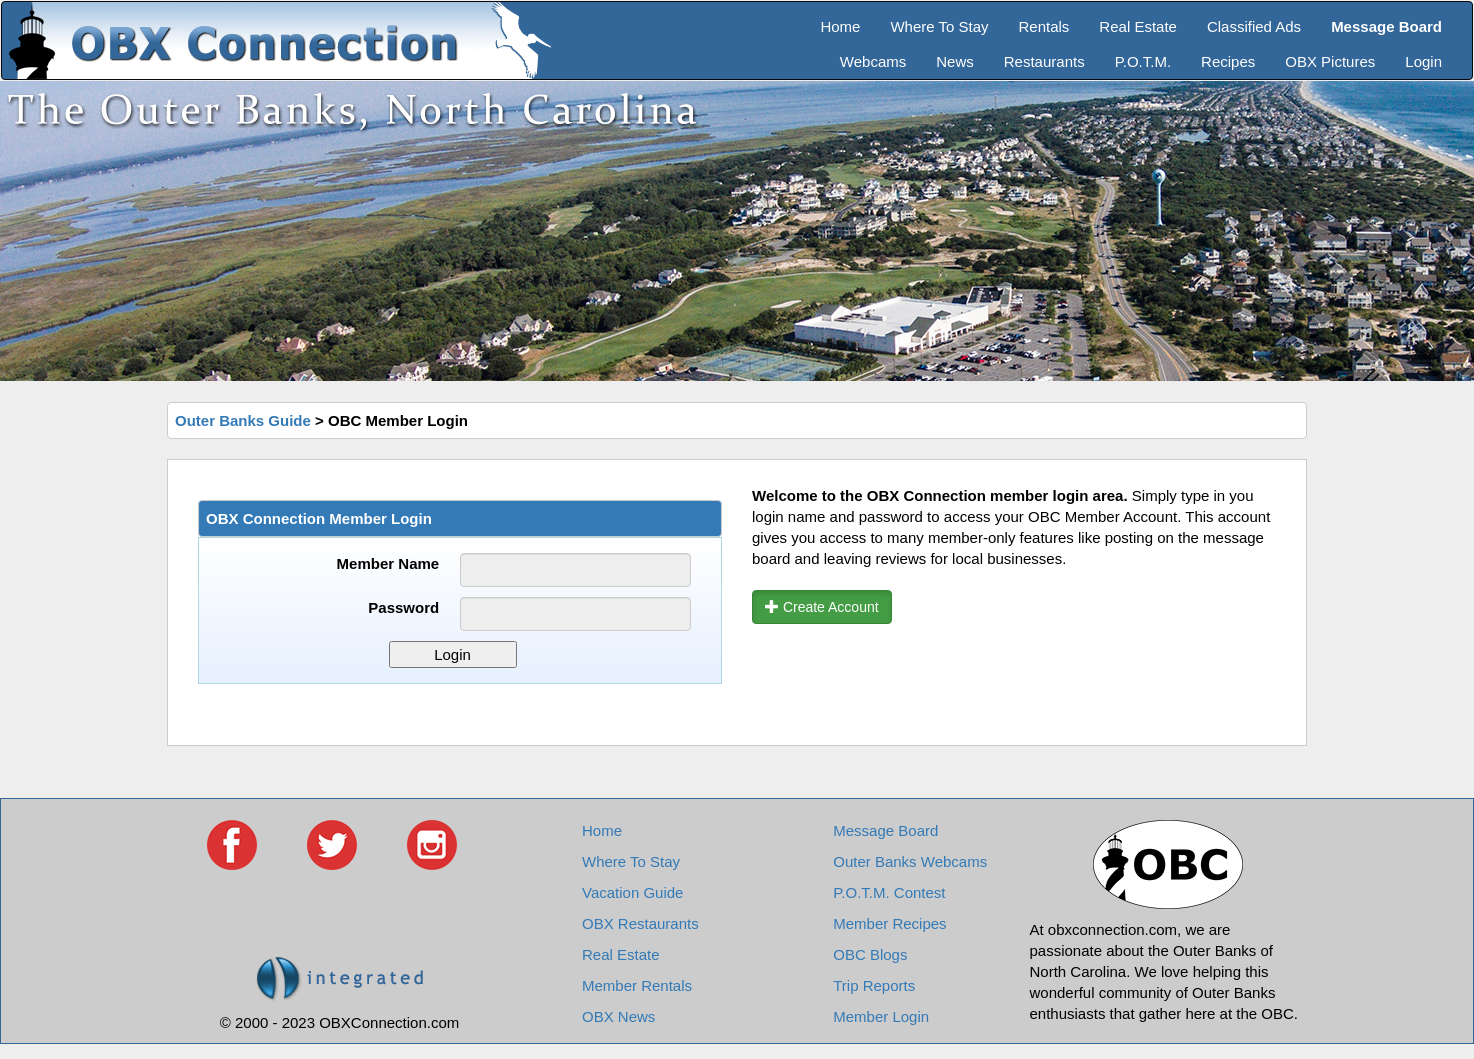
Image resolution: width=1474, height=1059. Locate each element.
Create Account (822, 607)
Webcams (873, 61)
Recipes (1228, 61)
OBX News (618, 1016)
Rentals (1044, 26)
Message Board (885, 830)
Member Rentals (637, 985)
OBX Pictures (1330, 61)
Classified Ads (1254, 26)
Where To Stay (939, 26)
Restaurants (1044, 61)
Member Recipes (889, 923)
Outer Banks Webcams (910, 861)
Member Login (881, 1016)
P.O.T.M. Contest (889, 892)
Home (840, 26)
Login (1423, 61)
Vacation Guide (632, 892)
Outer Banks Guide (243, 420)
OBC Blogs (870, 954)
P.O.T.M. (1143, 61)
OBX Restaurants (640, 923)
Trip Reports (874, 985)
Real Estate (1138, 26)
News (955, 61)
